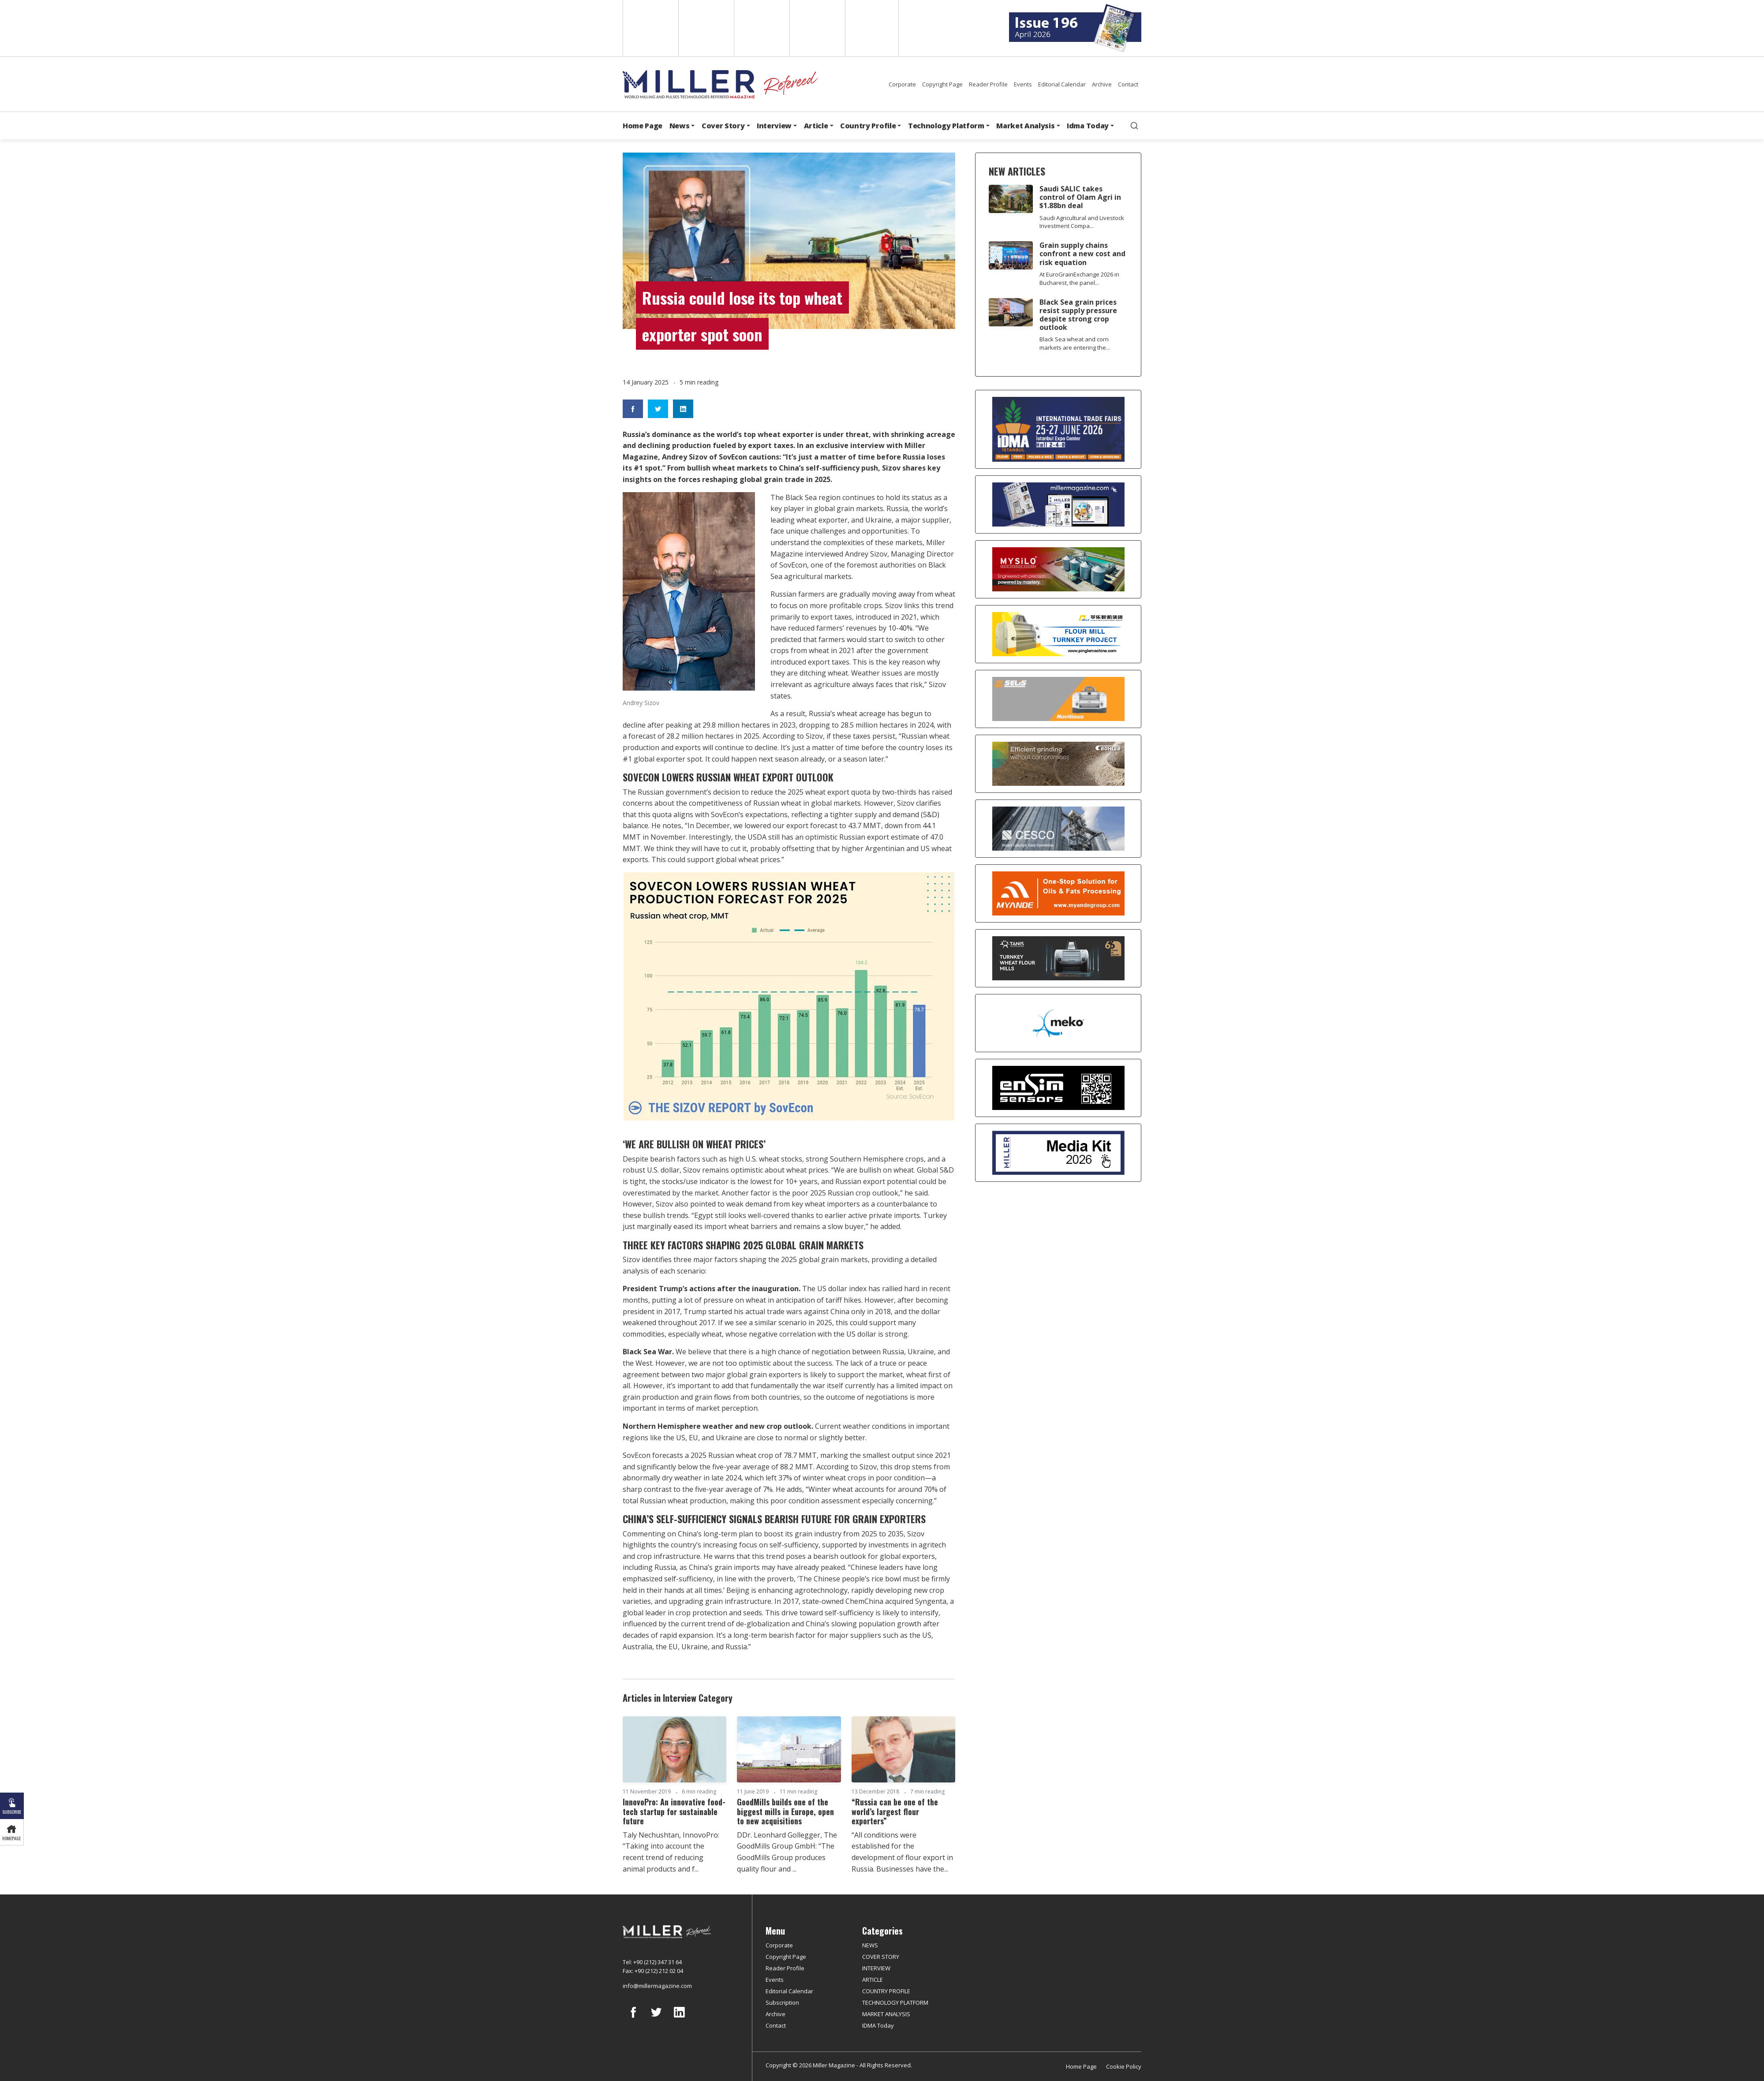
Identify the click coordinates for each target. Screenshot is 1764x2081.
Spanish (705, 28)
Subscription (782, 2002)
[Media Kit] (1058, 1153)
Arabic (761, 28)
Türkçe (871, 28)
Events (1023, 84)
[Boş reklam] (1058, 504)
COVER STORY (880, 1957)
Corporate (902, 84)
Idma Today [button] (1088, 126)
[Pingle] (1058, 634)
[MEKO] (1058, 1023)
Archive (1102, 84)
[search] (1134, 125)
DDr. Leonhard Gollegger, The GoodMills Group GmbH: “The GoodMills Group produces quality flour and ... (787, 1852)
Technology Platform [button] (946, 126)
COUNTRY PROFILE (886, 1991)
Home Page (642, 126)
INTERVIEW (876, 1968)
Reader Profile (988, 84)
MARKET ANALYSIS (886, 2014)
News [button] (679, 126)
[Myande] (1058, 893)
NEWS (870, 1945)
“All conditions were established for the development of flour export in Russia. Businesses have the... (902, 1852)
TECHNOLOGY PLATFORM (895, 2002)
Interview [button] (774, 126)
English (649, 28)
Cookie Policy (1123, 2066)
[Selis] (1058, 699)
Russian (816, 28)
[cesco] (1058, 829)
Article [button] (816, 126)
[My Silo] (1058, 569)
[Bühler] (1058, 764)
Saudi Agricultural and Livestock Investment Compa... (1081, 222)
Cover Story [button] (723, 126)
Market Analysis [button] (1025, 126)
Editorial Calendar (1062, 84)
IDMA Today (878, 2025)
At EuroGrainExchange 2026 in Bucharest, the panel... (1079, 278)
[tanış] (1058, 958)
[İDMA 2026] (1058, 429)
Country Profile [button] (868, 126)
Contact (1128, 84)
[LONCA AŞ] (1058, 1088)
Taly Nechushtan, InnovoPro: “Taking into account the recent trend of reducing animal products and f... (671, 1852)
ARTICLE (872, 1980)
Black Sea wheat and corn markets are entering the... (1074, 343)
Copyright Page (942, 84)
